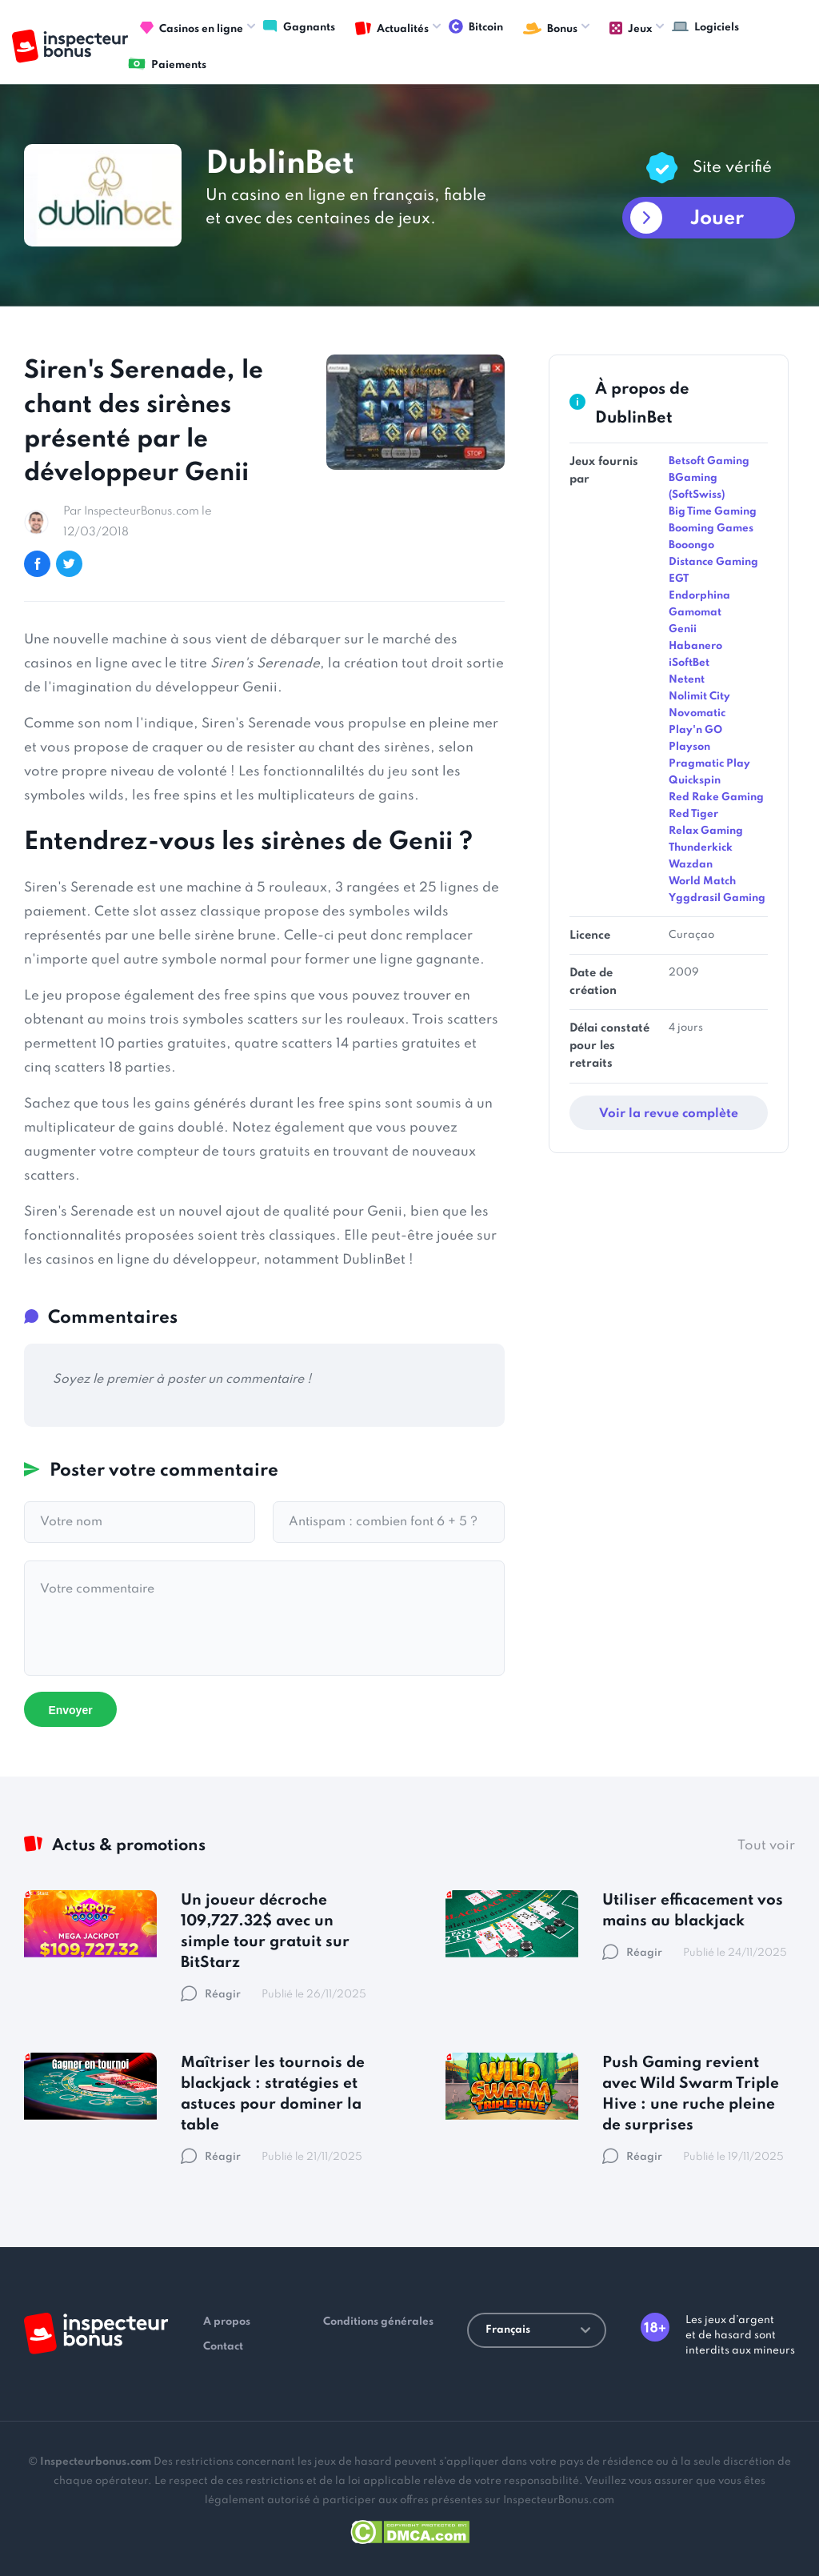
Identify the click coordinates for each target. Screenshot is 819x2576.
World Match (702, 881)
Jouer (717, 219)
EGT (679, 579)
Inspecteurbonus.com (95, 2462)
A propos (226, 2322)
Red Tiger (693, 814)
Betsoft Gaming (709, 461)
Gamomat (695, 612)
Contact (223, 2347)
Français (537, 2330)
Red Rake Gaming (716, 797)
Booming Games (711, 528)
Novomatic (697, 713)
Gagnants (299, 26)
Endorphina (699, 596)
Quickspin (695, 780)
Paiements (167, 64)
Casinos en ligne (191, 28)
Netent (687, 680)
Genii (683, 629)
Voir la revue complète (668, 1114)
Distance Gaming (713, 562)
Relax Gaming (706, 831)
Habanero (695, 646)
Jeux (630, 28)
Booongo (691, 545)
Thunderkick (701, 848)
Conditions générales (378, 2322)
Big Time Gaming (713, 512)
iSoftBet (689, 663)
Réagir (211, 1994)
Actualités (392, 28)
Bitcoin (476, 26)
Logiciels (705, 26)
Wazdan (691, 864)
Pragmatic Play (709, 764)
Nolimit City (699, 696)
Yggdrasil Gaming (717, 898)
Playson (689, 747)
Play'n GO (695, 730)
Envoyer (70, 1710)
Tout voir (766, 1846)
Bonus (550, 28)
